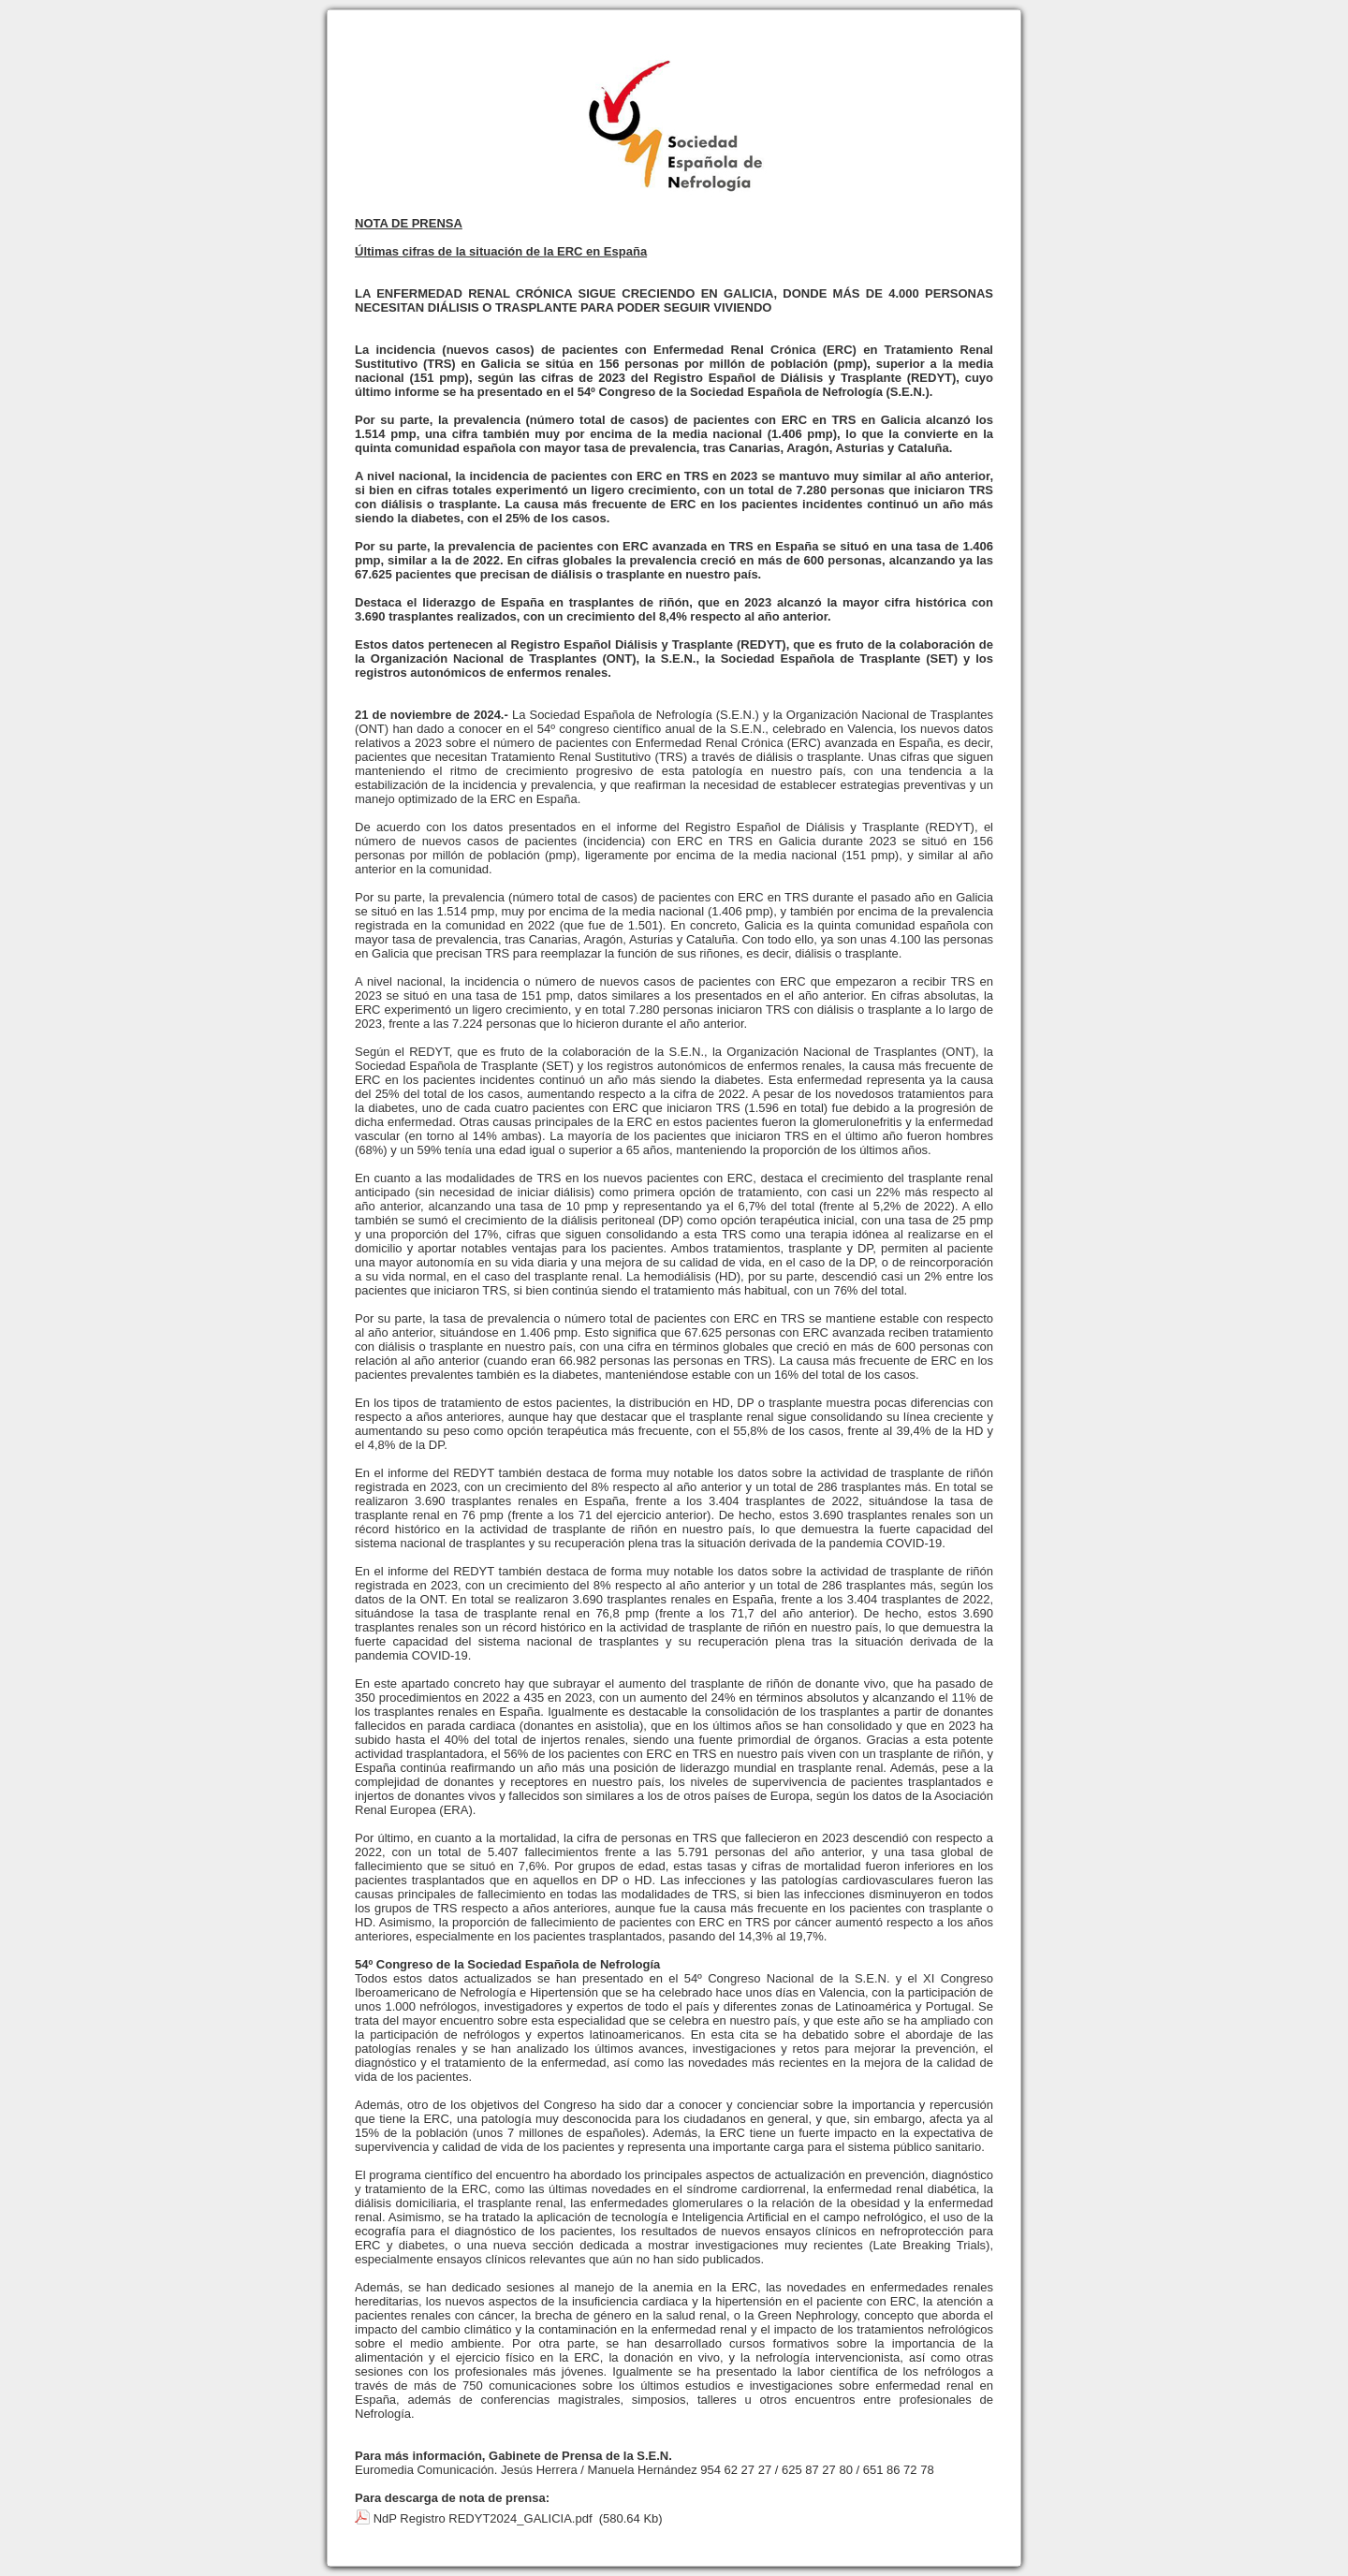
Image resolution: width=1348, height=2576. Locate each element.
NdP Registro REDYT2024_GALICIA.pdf (483, 2518)
